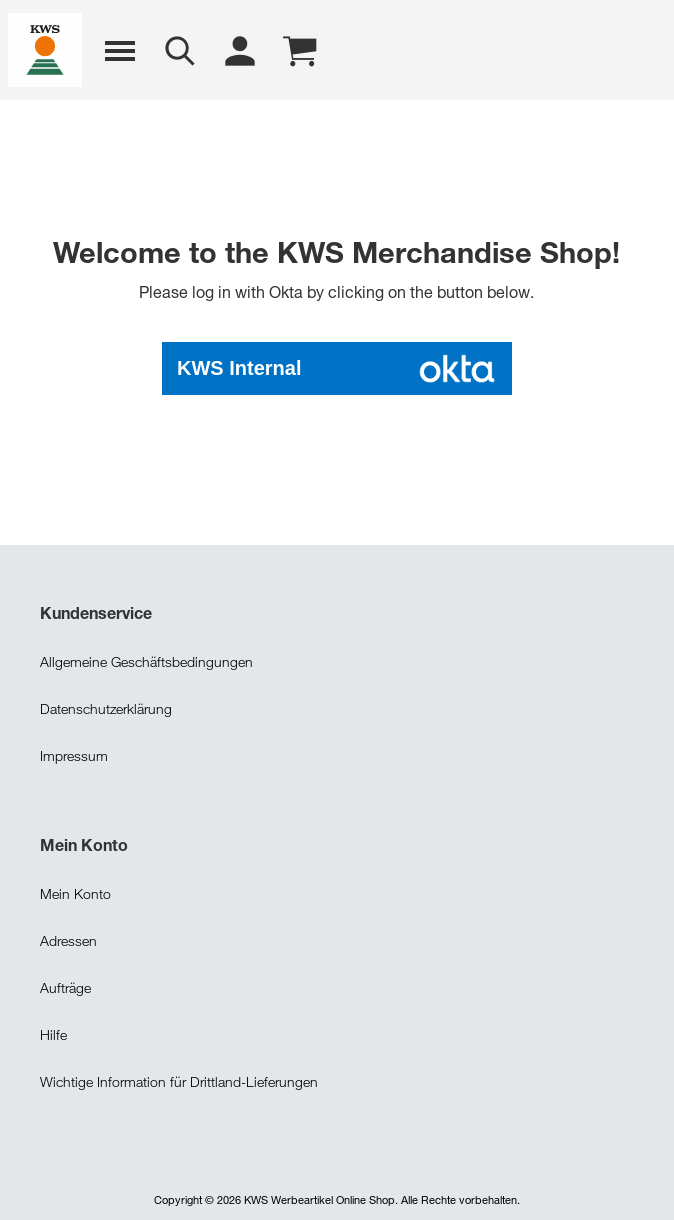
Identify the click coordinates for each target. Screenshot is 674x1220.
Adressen (68, 938)
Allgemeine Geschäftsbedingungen (146, 659)
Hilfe (53, 1032)
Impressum (74, 753)
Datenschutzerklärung (106, 706)
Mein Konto (75, 891)
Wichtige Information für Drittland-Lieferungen (179, 1079)
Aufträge (65, 985)
